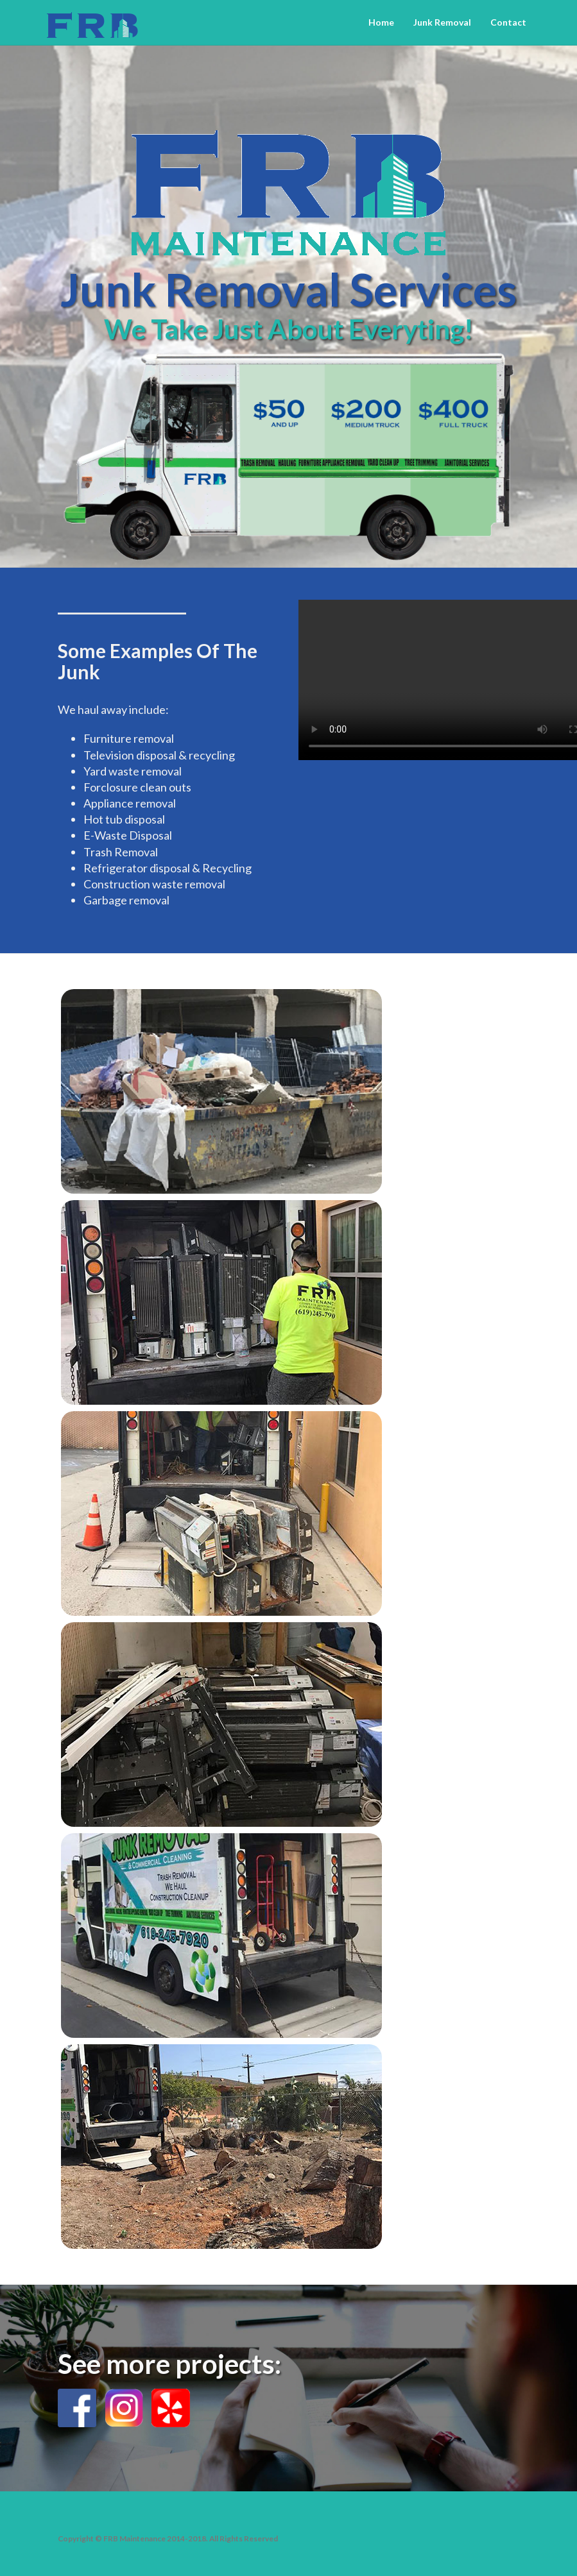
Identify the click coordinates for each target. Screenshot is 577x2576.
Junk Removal (442, 22)
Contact (508, 22)
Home (381, 22)
